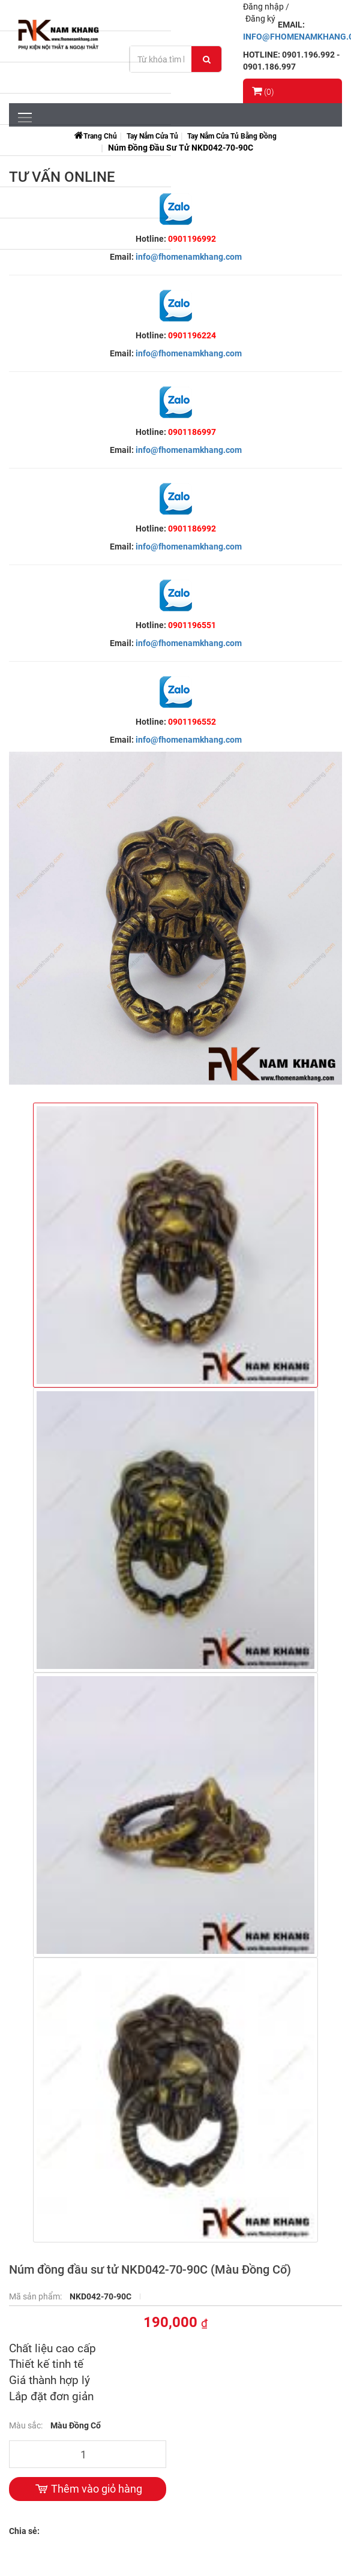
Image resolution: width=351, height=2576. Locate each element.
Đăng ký (260, 18)
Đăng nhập (264, 6)
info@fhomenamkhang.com (189, 257)
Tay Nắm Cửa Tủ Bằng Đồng (232, 136)
